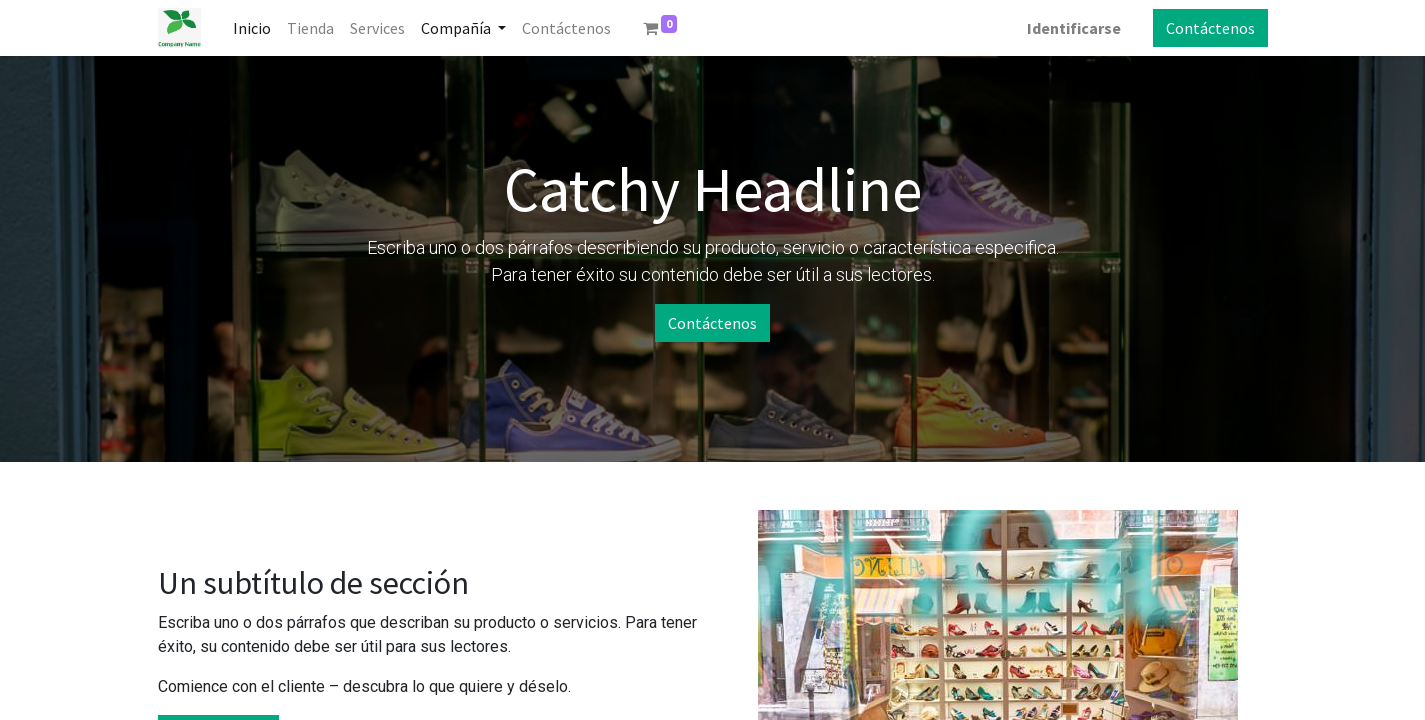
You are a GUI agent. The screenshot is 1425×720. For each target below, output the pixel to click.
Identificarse (1074, 28)
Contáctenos (1210, 28)
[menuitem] (252, 28)
